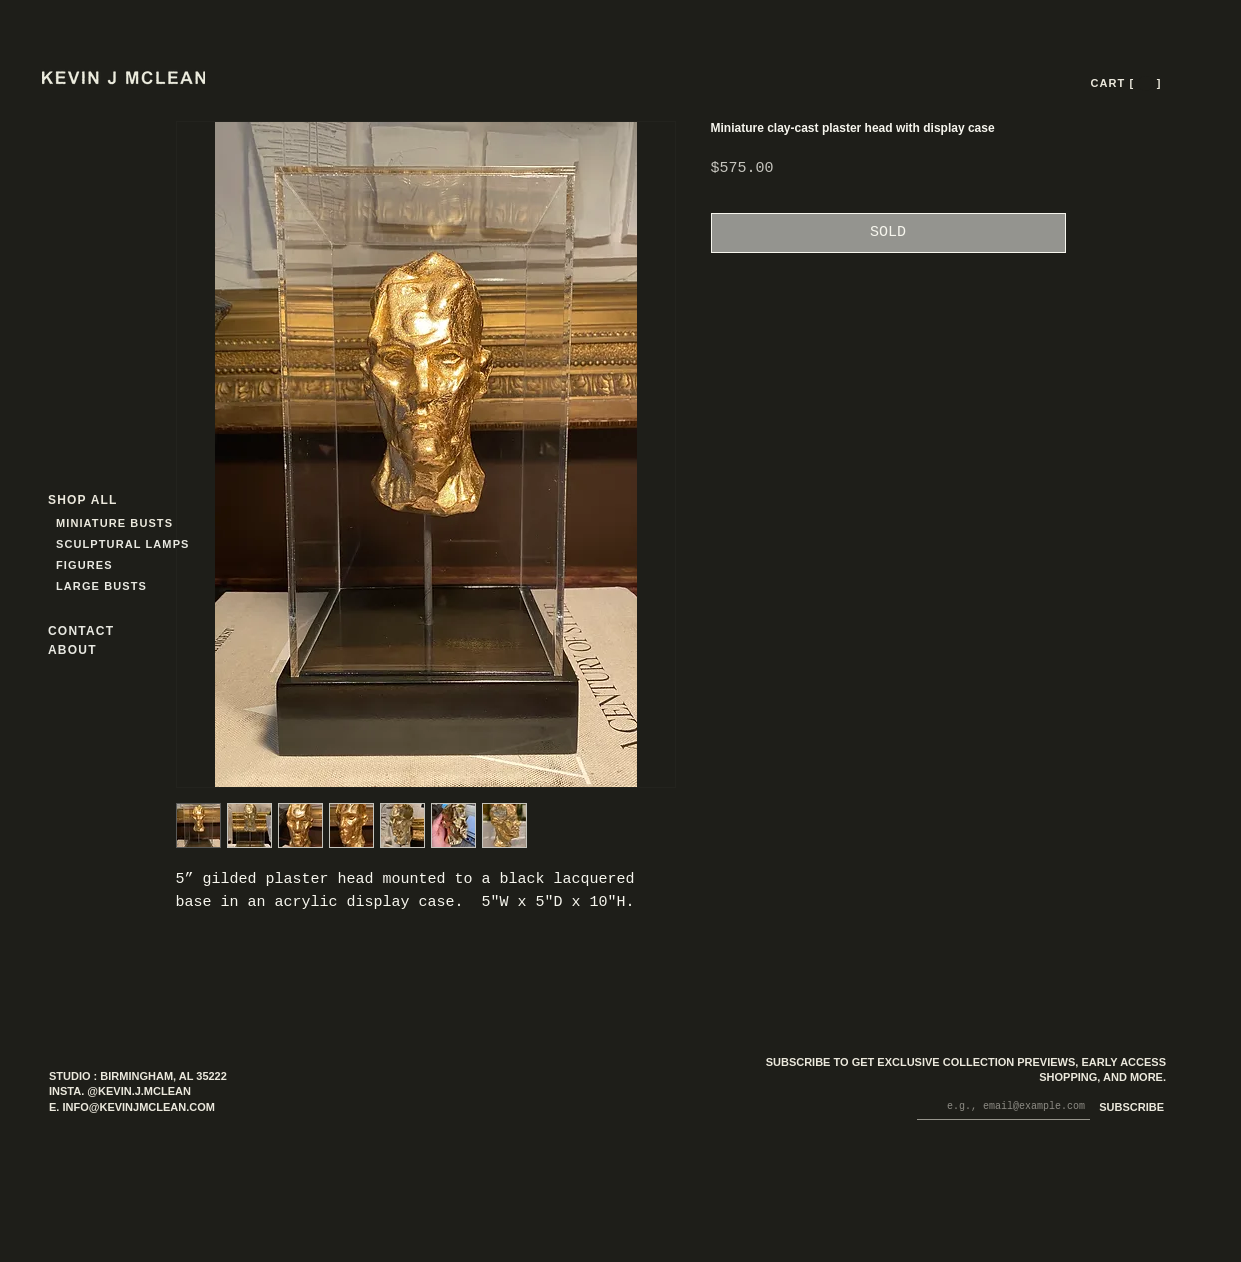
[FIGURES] (115, 565)
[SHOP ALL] (120, 500)
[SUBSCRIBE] (1127, 1108)
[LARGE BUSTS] (107, 586)
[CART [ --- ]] (1128, 83)
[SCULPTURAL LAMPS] (125, 544)
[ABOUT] (99, 650)
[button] (1145, 83)
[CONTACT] (99, 631)
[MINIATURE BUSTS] (190, 523)
